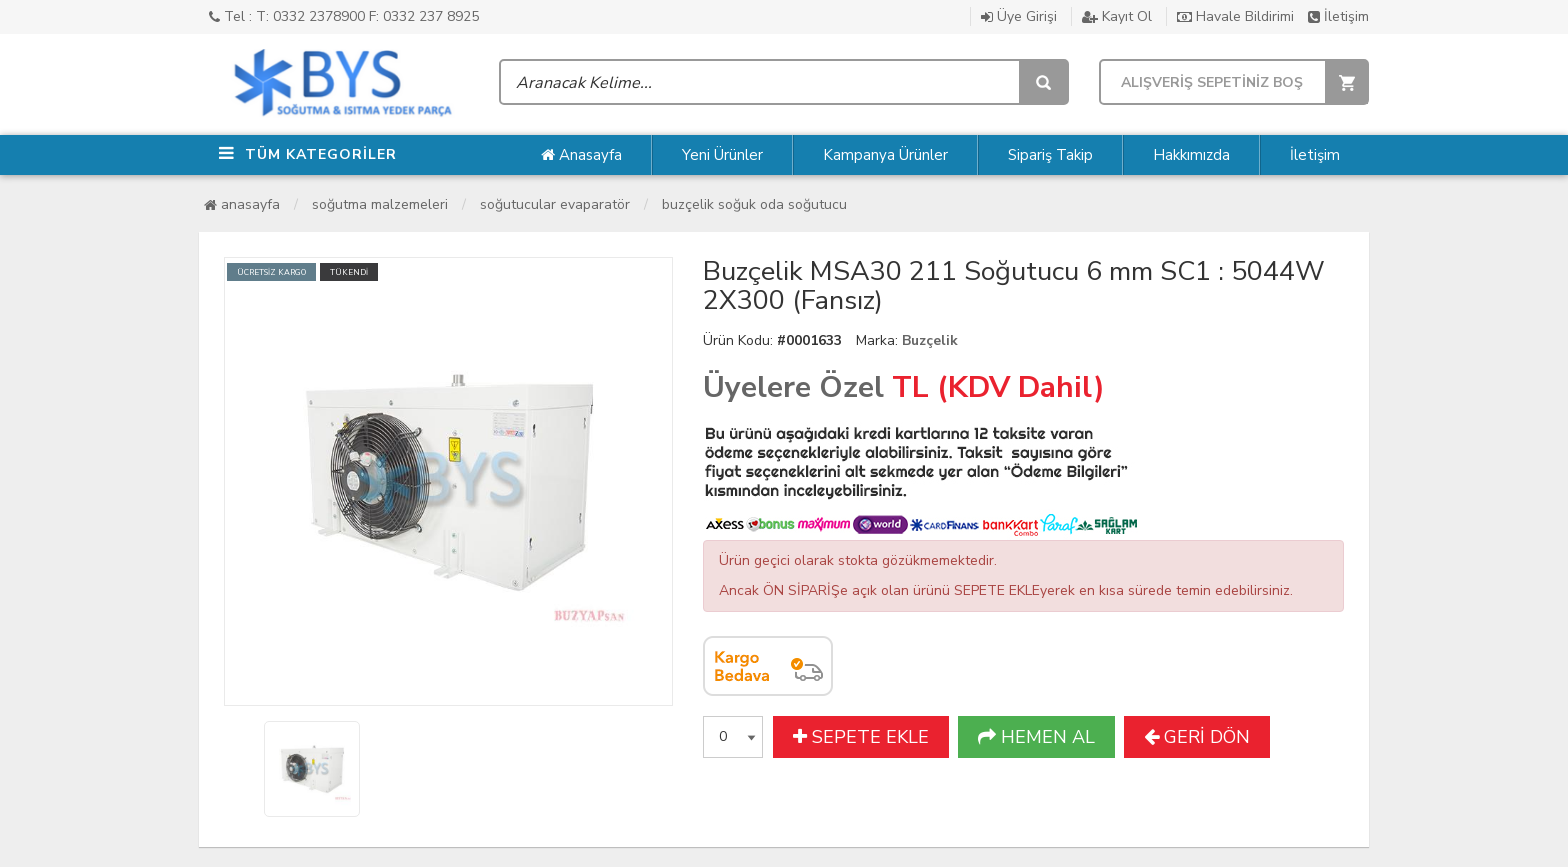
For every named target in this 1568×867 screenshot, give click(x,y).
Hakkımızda (1191, 155)
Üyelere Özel (793, 387)
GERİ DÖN (1197, 737)
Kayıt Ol (1117, 16)
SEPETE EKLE (861, 737)
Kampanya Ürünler (885, 155)
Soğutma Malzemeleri (380, 204)
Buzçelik (930, 340)
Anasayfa (581, 155)
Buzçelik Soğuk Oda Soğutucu (754, 204)
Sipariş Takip (1050, 155)
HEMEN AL (1036, 737)
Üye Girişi (1019, 16)
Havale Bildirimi (1235, 16)
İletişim (1338, 16)
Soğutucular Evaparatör (555, 204)
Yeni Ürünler (722, 155)
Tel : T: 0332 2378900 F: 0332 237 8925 (344, 16)
